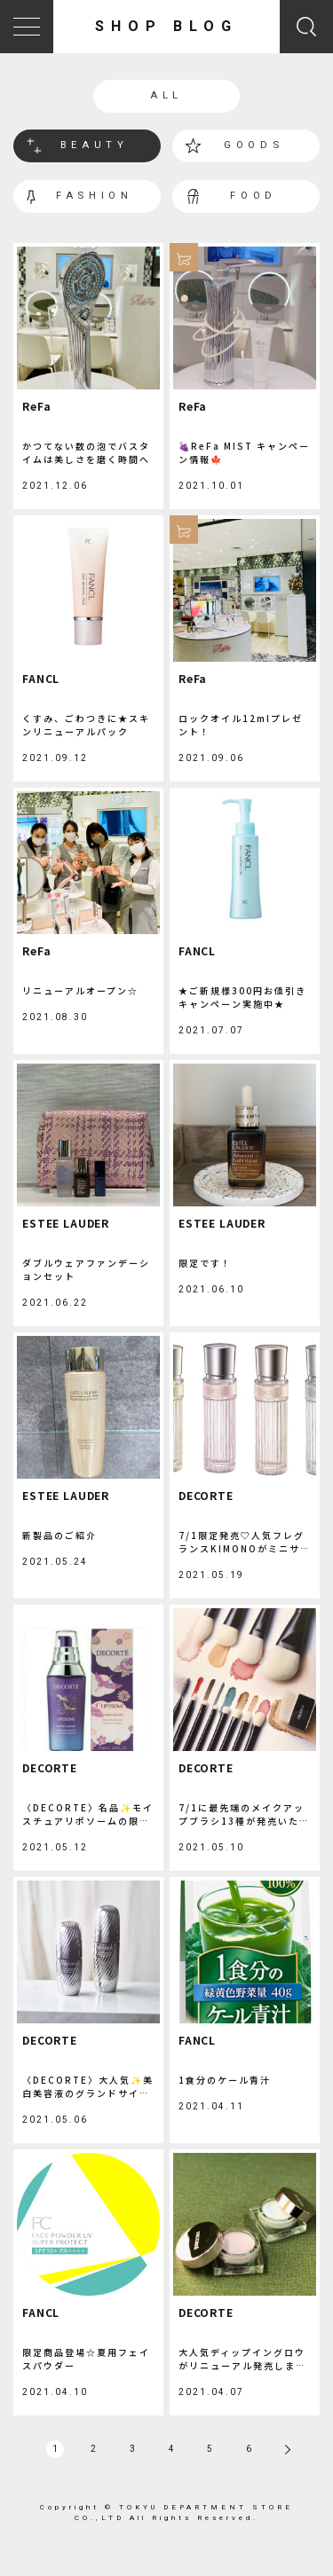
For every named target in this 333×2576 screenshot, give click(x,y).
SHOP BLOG (166, 26)
